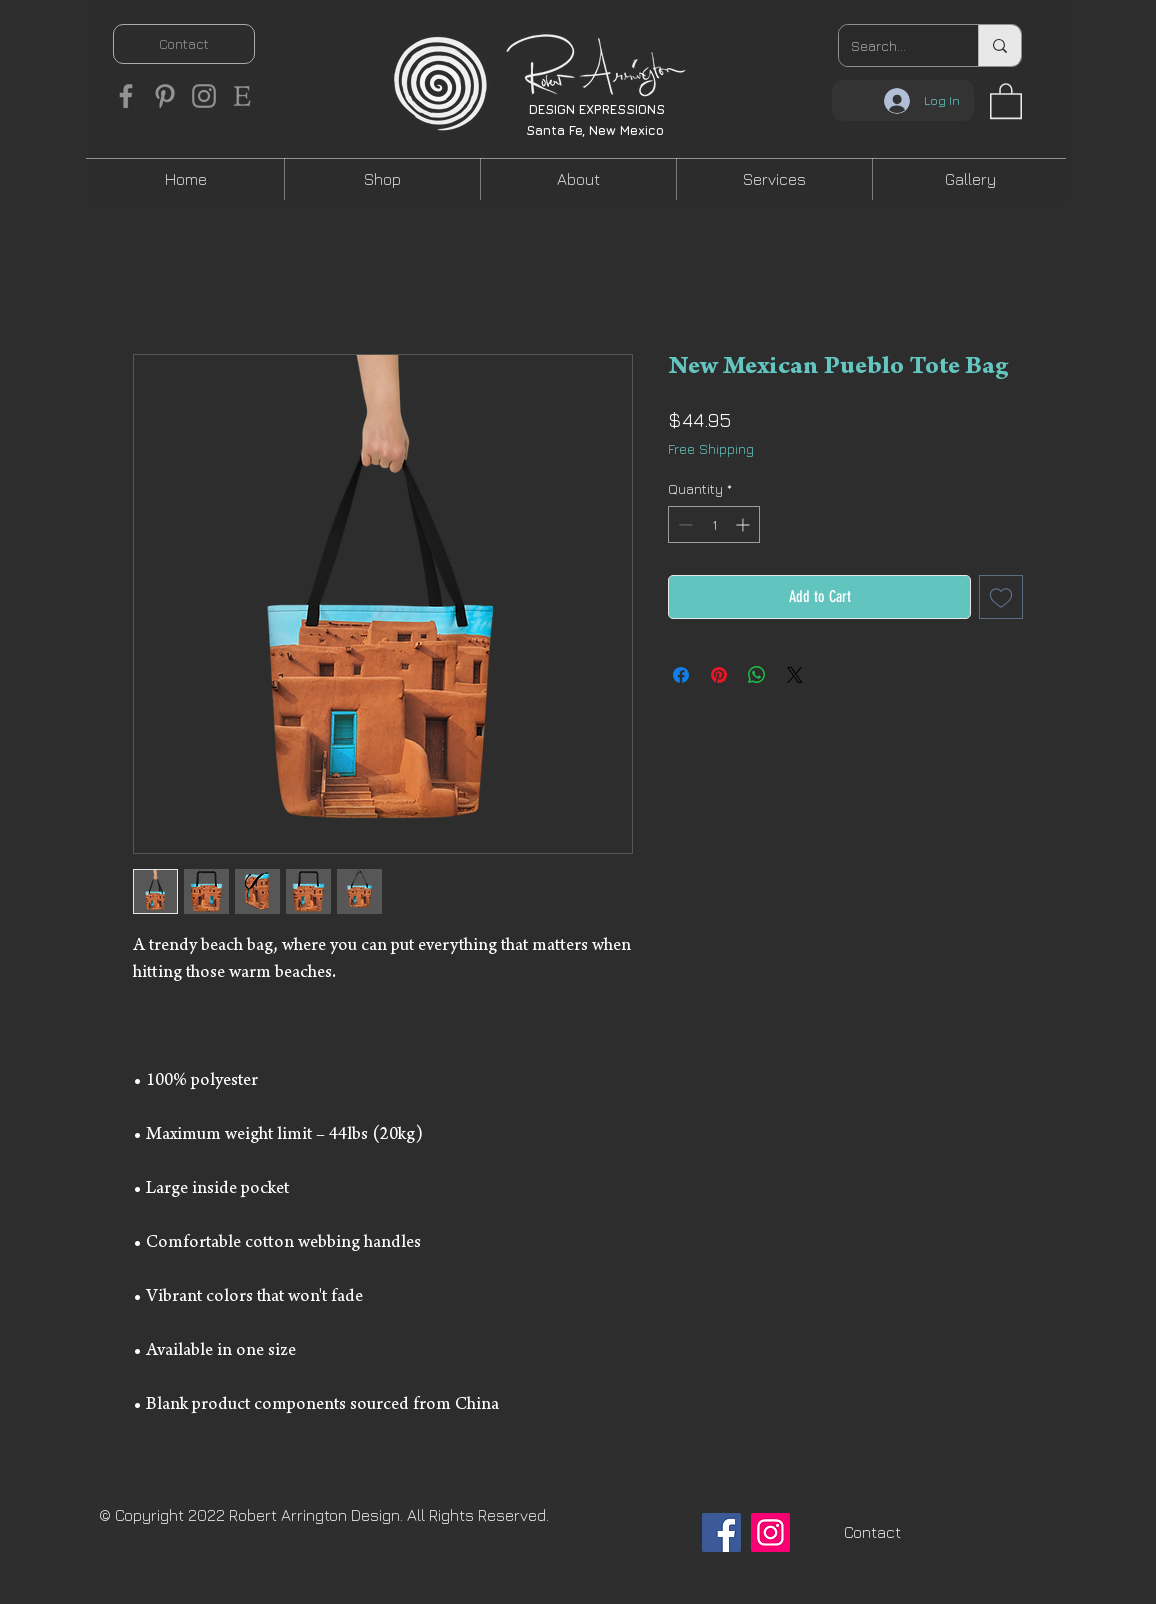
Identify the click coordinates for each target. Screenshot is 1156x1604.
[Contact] (184, 44)
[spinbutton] (714, 524)
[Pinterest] (165, 96)
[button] (1006, 100)
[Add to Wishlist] (1001, 597)
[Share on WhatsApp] (757, 675)
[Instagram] (204, 96)
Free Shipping (711, 448)
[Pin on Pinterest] (719, 675)
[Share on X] (795, 675)
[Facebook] (126, 96)
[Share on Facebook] (681, 675)
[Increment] (744, 524)
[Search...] (893, 45)
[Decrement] (683, 524)
